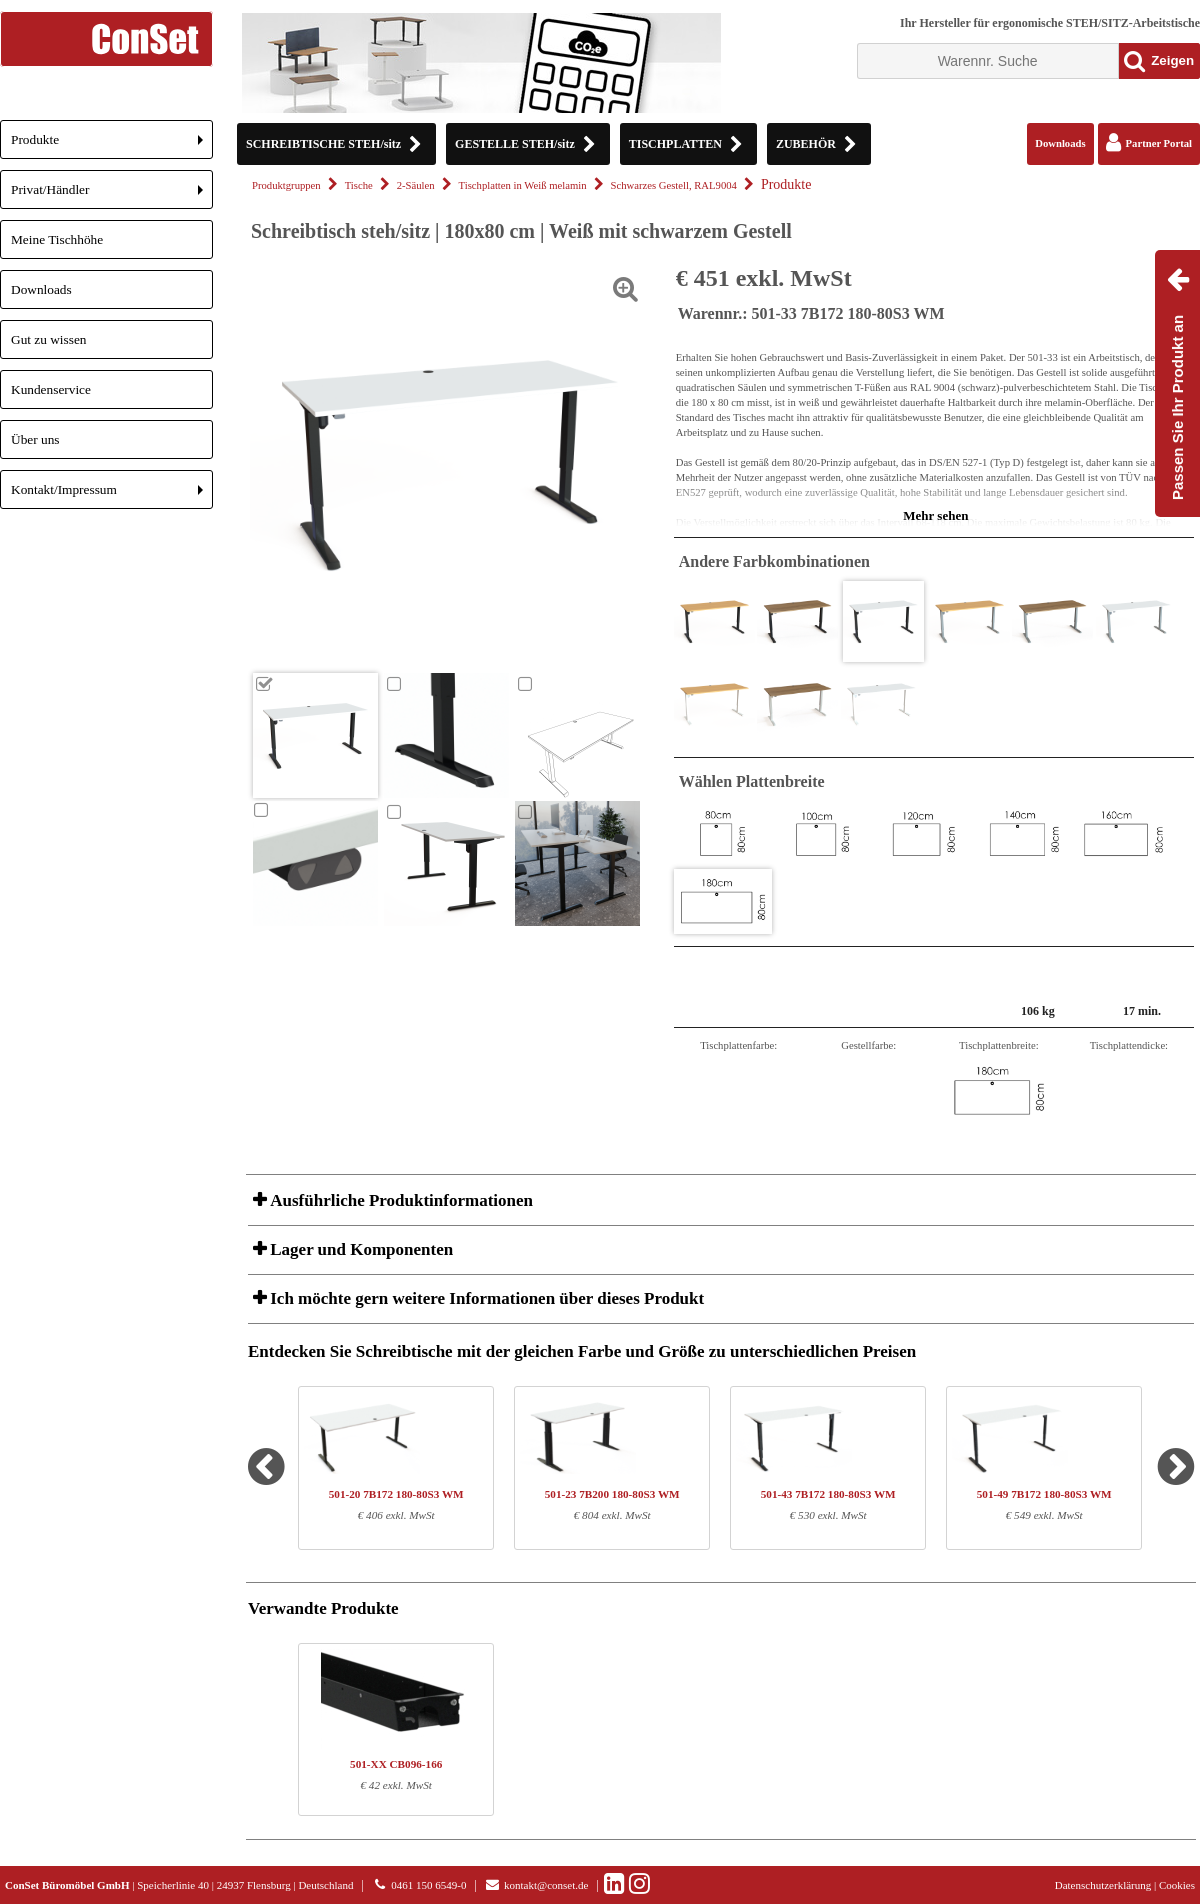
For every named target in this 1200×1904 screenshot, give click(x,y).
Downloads (41, 289)
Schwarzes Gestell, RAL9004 (674, 185)
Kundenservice (51, 389)
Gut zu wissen (49, 339)
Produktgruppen (286, 185)
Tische (359, 185)
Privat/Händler (112, 195)
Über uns (35, 439)
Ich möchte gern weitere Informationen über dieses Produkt (485, 1298)
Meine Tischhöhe (57, 239)
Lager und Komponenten (359, 1249)
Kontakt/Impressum (112, 495)
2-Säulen (416, 185)
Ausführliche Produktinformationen (399, 1200)
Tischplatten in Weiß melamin (523, 185)
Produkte (112, 145)
